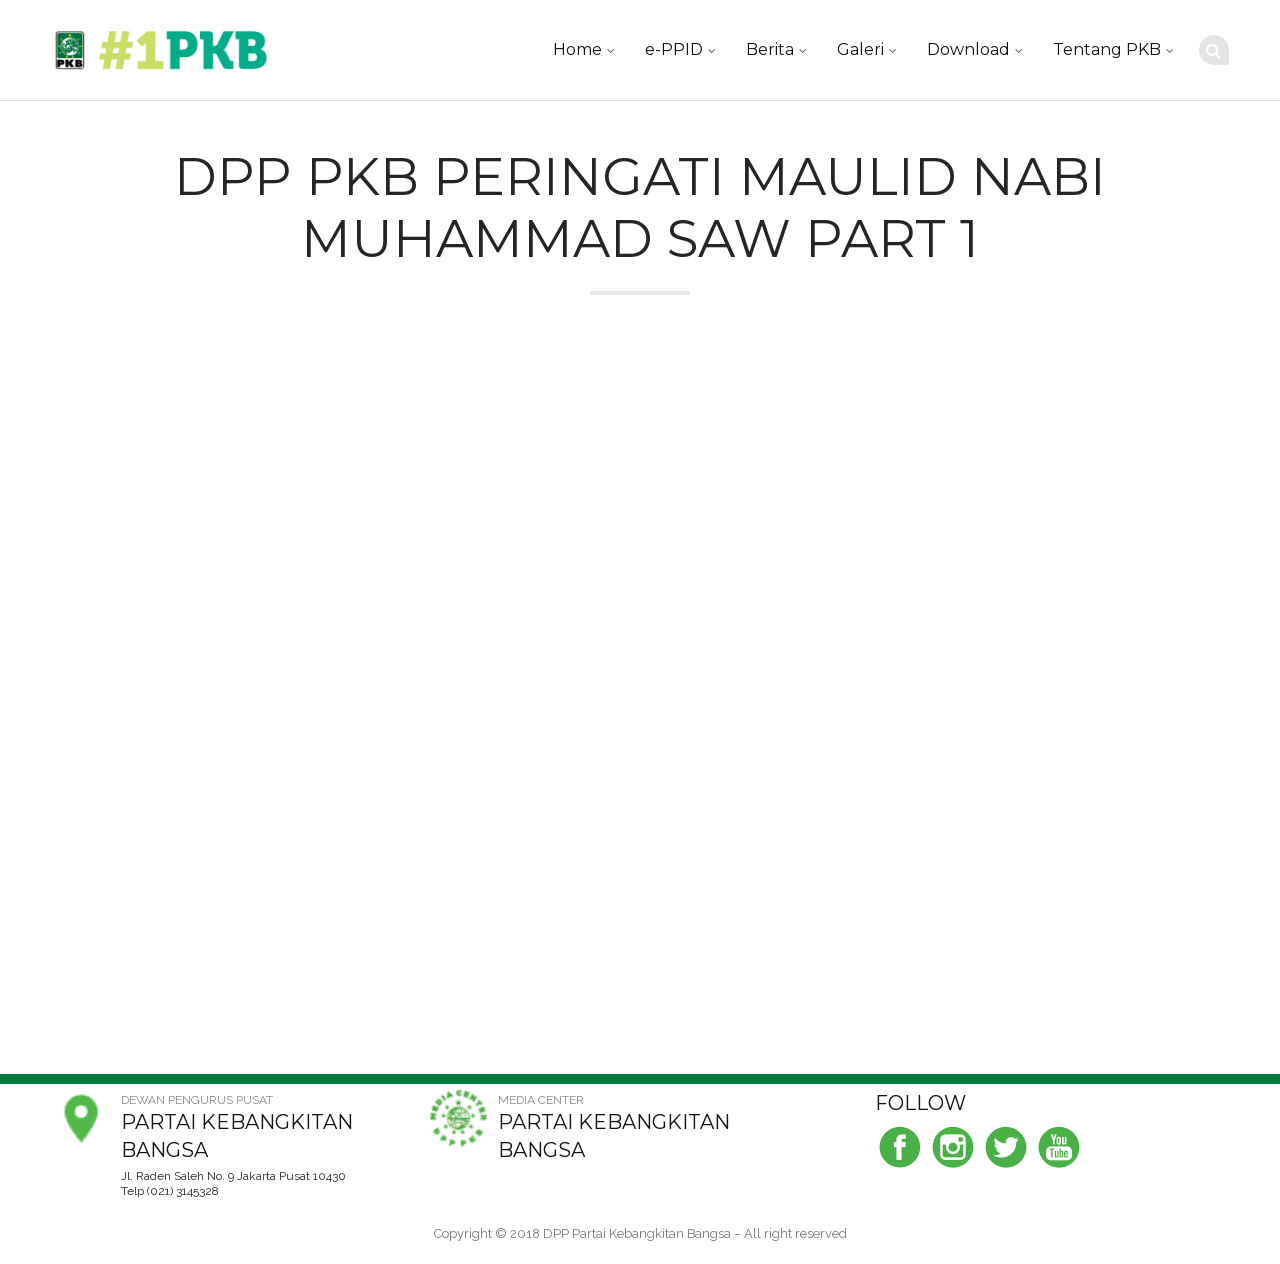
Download (968, 49)
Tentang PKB (1107, 49)
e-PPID (674, 49)
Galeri (860, 49)
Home (577, 49)
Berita (770, 49)
